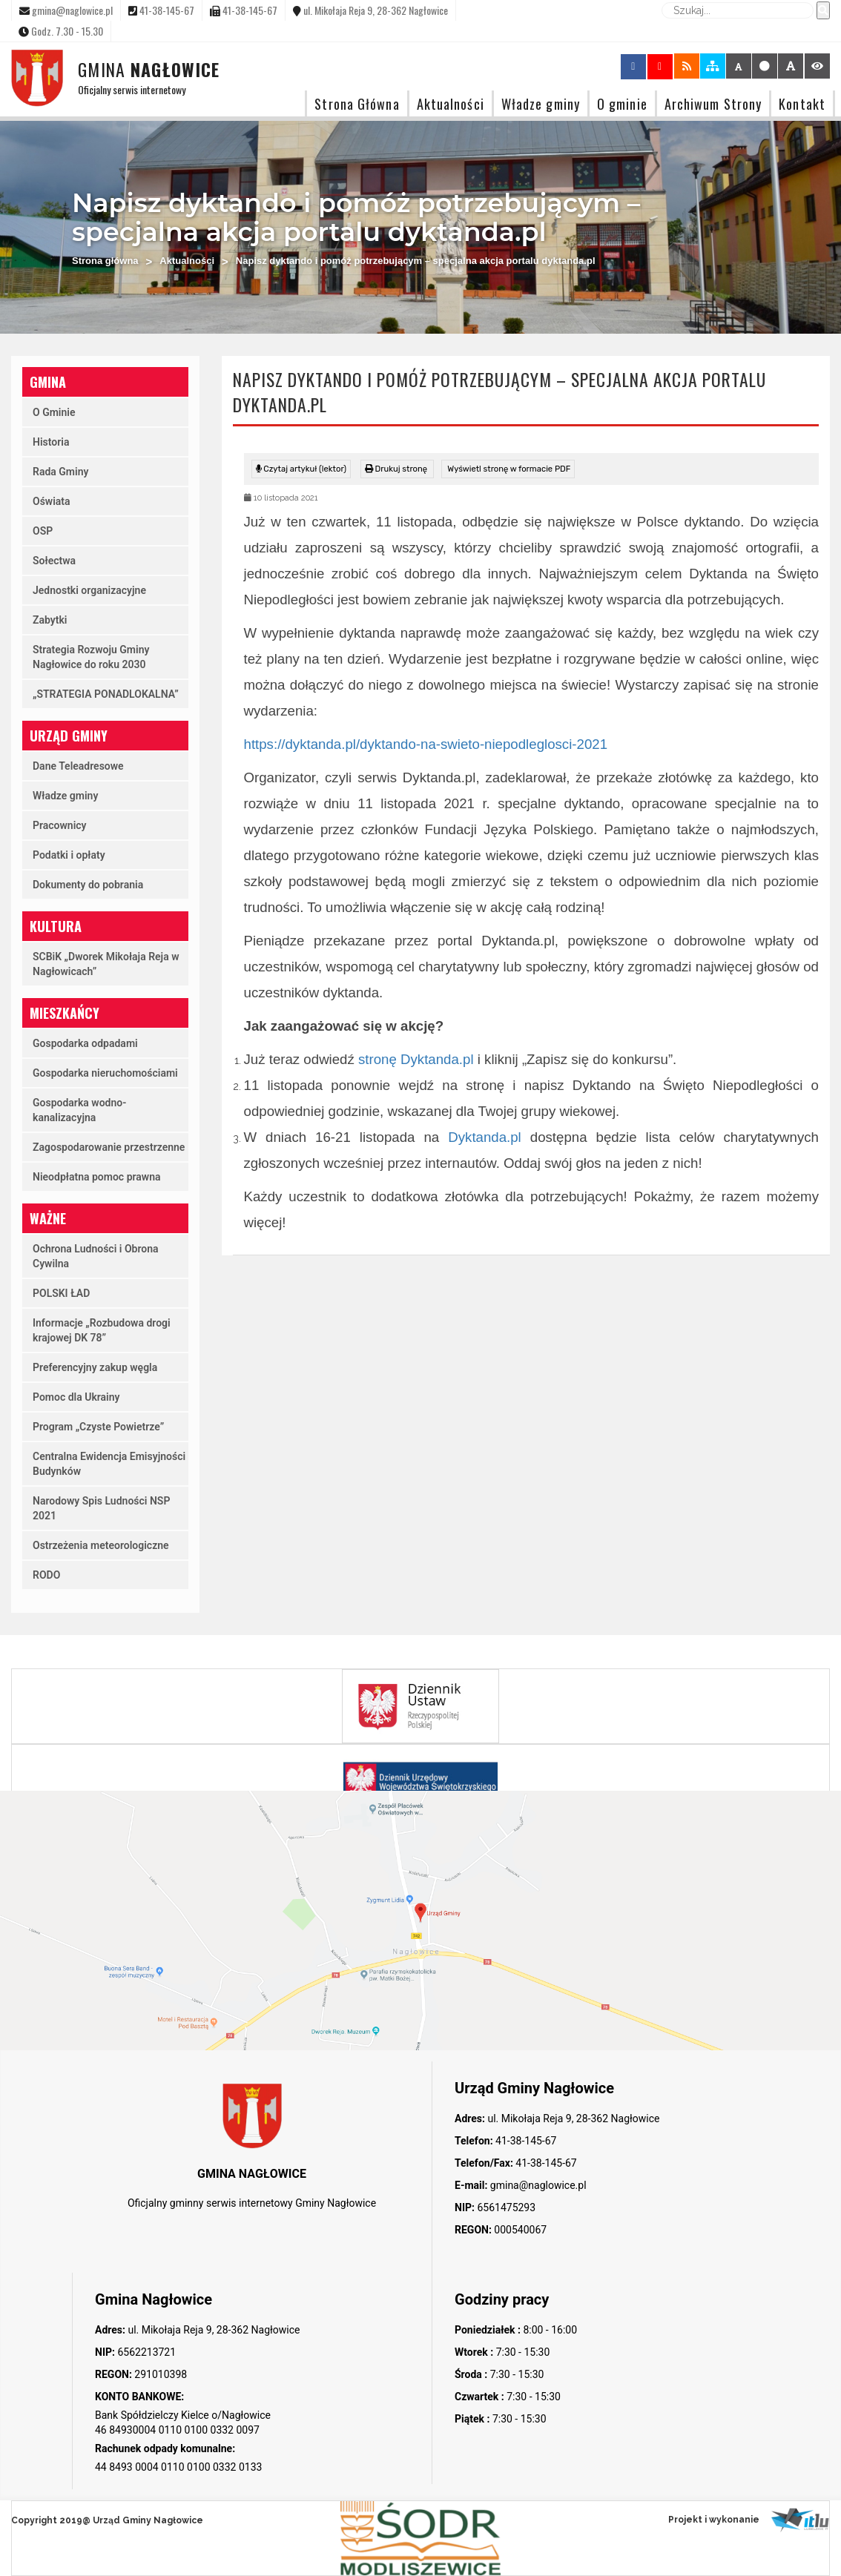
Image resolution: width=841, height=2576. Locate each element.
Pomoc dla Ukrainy (76, 1397)
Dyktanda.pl (484, 1137)
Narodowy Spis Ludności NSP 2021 (101, 1508)
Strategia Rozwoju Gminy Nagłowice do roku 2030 (91, 657)
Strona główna (105, 260)
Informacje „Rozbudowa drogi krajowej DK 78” (102, 1330)
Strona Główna (356, 103)
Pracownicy (60, 825)
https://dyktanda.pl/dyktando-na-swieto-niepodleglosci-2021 (426, 744)
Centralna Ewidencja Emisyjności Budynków (109, 1463)
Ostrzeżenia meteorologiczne (101, 1545)
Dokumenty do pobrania (88, 885)
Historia (51, 442)
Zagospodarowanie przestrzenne (109, 1147)
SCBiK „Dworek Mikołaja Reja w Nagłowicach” (106, 964)
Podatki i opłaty (69, 855)
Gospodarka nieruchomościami (105, 1073)
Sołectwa (54, 561)
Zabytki (50, 620)
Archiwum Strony (713, 103)
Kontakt (802, 103)
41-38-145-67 (525, 2141)
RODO (46, 1575)
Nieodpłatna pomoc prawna (97, 1177)
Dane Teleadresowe (78, 766)
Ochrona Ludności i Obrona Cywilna (96, 1256)
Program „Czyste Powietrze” (98, 1427)
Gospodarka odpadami (85, 1043)
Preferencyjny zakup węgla (95, 1367)
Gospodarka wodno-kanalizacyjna (79, 1110)
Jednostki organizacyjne (89, 590)
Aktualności (450, 103)
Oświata (51, 501)
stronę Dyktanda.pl (416, 1059)
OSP (43, 531)
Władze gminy (540, 103)
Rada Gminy (60, 472)
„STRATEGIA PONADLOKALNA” (106, 694)
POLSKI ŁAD (61, 1293)
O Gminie (54, 412)
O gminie (622, 103)
